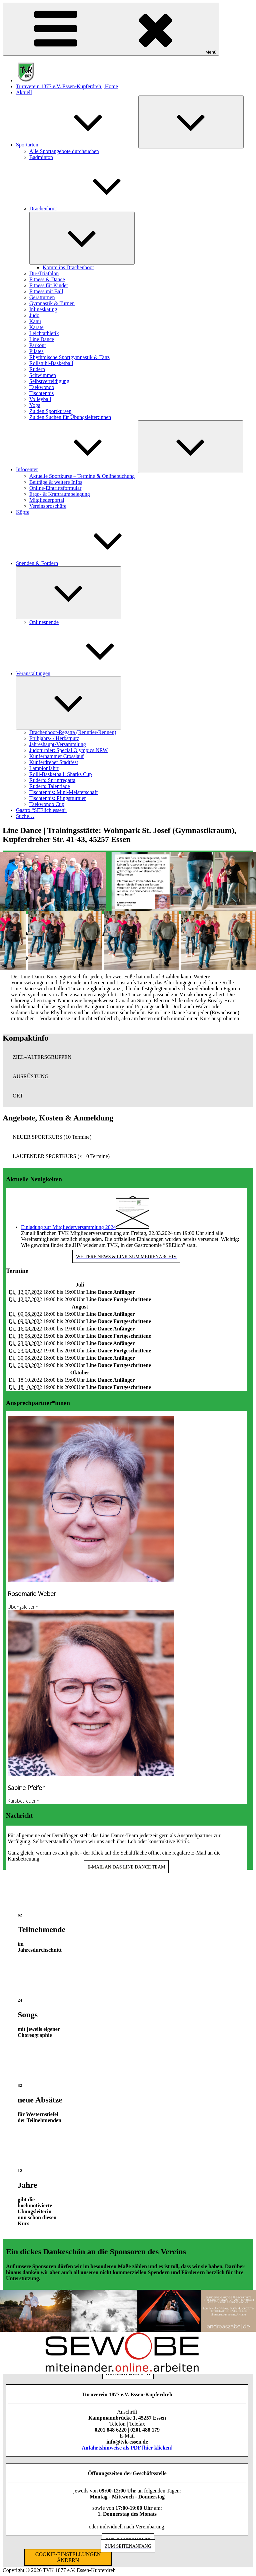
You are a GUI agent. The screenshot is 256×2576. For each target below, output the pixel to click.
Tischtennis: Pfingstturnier (57, 798)
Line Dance (41, 339)
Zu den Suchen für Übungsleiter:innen (70, 417)
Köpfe (22, 512)
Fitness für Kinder (48, 285)
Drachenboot (93, 208)
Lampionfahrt (44, 768)
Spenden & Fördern (87, 563)
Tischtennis (41, 393)
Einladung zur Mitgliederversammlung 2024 (68, 1227)
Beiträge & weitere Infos (55, 482)
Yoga (34, 405)
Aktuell (24, 92)
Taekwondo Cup (46, 804)
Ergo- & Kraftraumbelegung (59, 494)
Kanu (35, 321)
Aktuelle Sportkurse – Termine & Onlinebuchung (82, 476)
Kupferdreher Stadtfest (53, 762)
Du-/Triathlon (44, 273)
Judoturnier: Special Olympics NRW (68, 750)
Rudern (37, 369)
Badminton (41, 157)
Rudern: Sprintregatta (52, 780)
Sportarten (77, 144)
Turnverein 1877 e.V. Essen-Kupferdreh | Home (67, 86)
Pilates (36, 351)
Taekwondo (41, 387)
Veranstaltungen (83, 673)
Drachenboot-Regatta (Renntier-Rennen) (72, 732)
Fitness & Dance (47, 279)
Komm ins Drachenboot (68, 267)
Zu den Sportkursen (50, 411)
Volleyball (40, 399)
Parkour (37, 345)
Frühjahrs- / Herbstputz (54, 738)
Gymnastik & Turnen (52, 303)
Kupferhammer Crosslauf (56, 756)
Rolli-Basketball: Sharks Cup (60, 774)
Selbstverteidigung (49, 381)
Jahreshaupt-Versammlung (57, 744)
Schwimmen (42, 375)
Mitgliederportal (46, 500)
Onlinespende (44, 622)
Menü (110, 29)
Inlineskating (43, 309)
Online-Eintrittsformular (55, 488)
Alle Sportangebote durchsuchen (64, 151)
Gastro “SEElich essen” (41, 810)
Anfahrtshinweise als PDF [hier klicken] (127, 2448)
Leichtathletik (44, 333)
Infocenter (77, 469)
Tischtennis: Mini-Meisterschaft (63, 792)
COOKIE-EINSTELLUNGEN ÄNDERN (68, 2557)
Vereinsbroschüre (47, 506)
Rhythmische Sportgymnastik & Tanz (69, 357)
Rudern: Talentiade (49, 786)
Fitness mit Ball (46, 291)
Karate (36, 327)
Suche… (25, 816)
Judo (34, 315)
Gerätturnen (42, 297)
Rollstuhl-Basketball (51, 363)
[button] (128, 1057)
